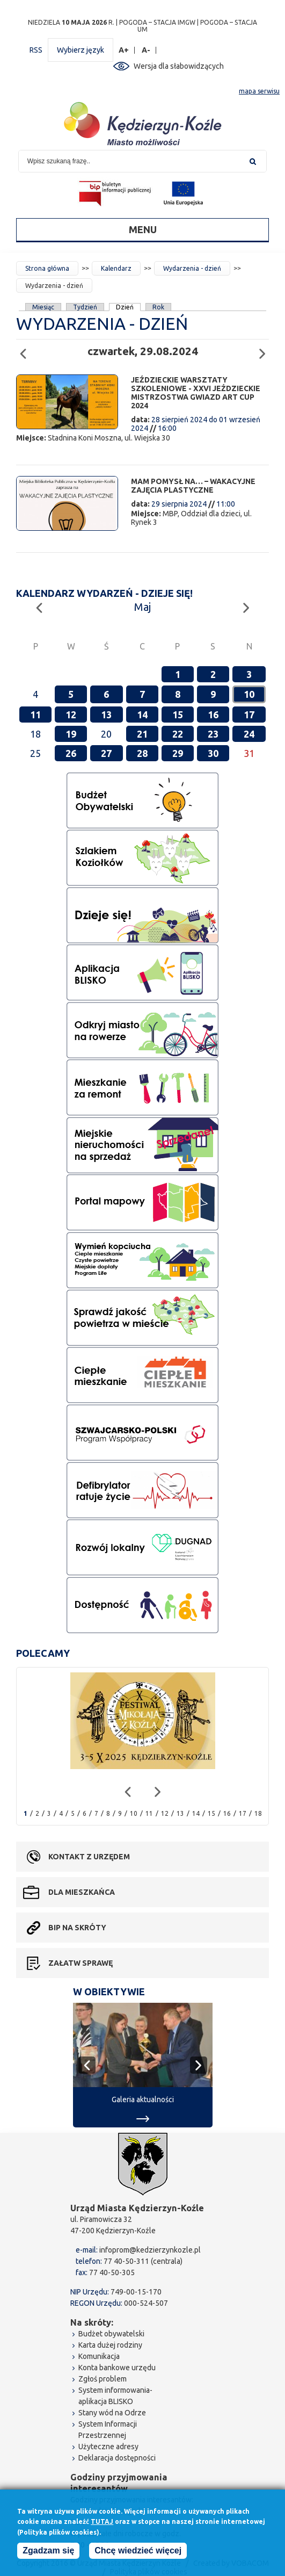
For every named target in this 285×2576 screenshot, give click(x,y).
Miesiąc (43, 307)
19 (70, 733)
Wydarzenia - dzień (192, 268)
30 (213, 753)
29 (177, 753)
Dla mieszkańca (81, 1892)
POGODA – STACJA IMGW (157, 22)
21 (142, 733)
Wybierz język (80, 50)
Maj (142, 607)
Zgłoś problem (102, 2379)
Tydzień (85, 307)
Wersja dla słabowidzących (179, 66)
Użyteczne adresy (108, 2446)
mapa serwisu (259, 91)
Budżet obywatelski (111, 2333)
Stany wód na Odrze (112, 2412)
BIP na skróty (77, 1927)
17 (249, 714)
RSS (36, 50)
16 (213, 714)
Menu (143, 229)
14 (142, 714)
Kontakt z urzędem (89, 1856)
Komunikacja (99, 2356)
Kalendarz (116, 268)
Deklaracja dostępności (117, 2458)
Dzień (125, 307)
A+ (124, 50)
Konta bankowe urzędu (117, 2367)
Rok (158, 307)
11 (35, 714)
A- (146, 50)
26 (70, 753)
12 (70, 714)
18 (258, 1813)
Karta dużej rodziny (110, 2345)
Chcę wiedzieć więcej (137, 2552)
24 (249, 733)
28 (142, 753)
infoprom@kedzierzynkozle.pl (150, 2250)
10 (249, 694)
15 (177, 714)
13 (106, 714)
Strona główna (47, 268)
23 (213, 733)
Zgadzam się (48, 2552)
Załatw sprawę (80, 1963)
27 (106, 753)
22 (177, 733)
